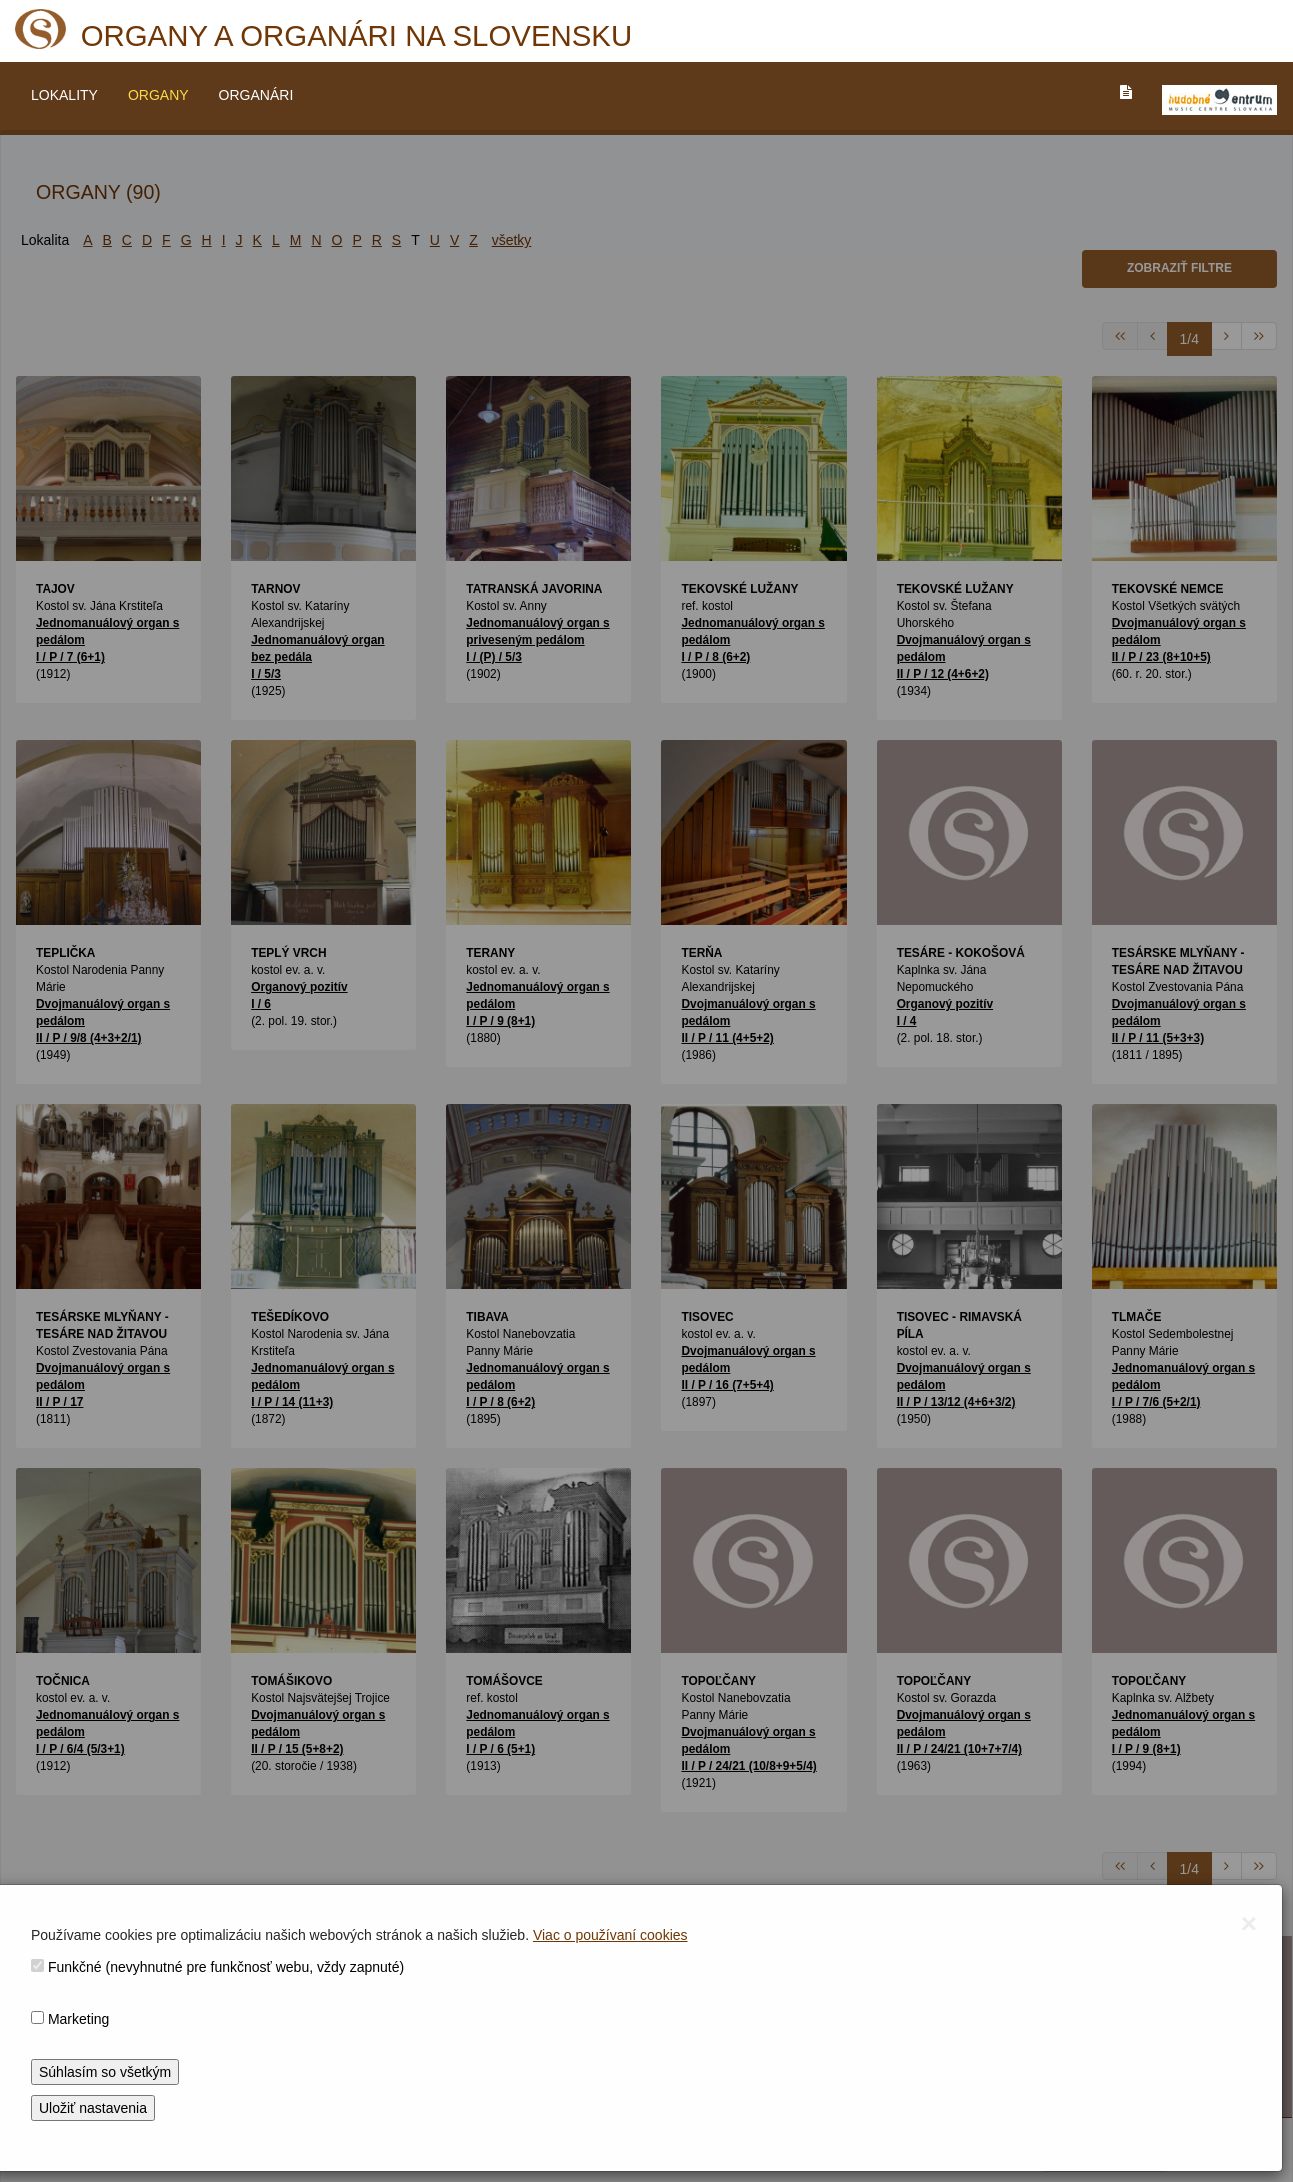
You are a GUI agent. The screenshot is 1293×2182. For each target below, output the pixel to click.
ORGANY (158, 95)
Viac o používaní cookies (610, 1935)
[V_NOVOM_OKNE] (1219, 100)
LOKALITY (64, 95)
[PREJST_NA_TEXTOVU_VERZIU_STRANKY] (1126, 92)
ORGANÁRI (256, 95)
